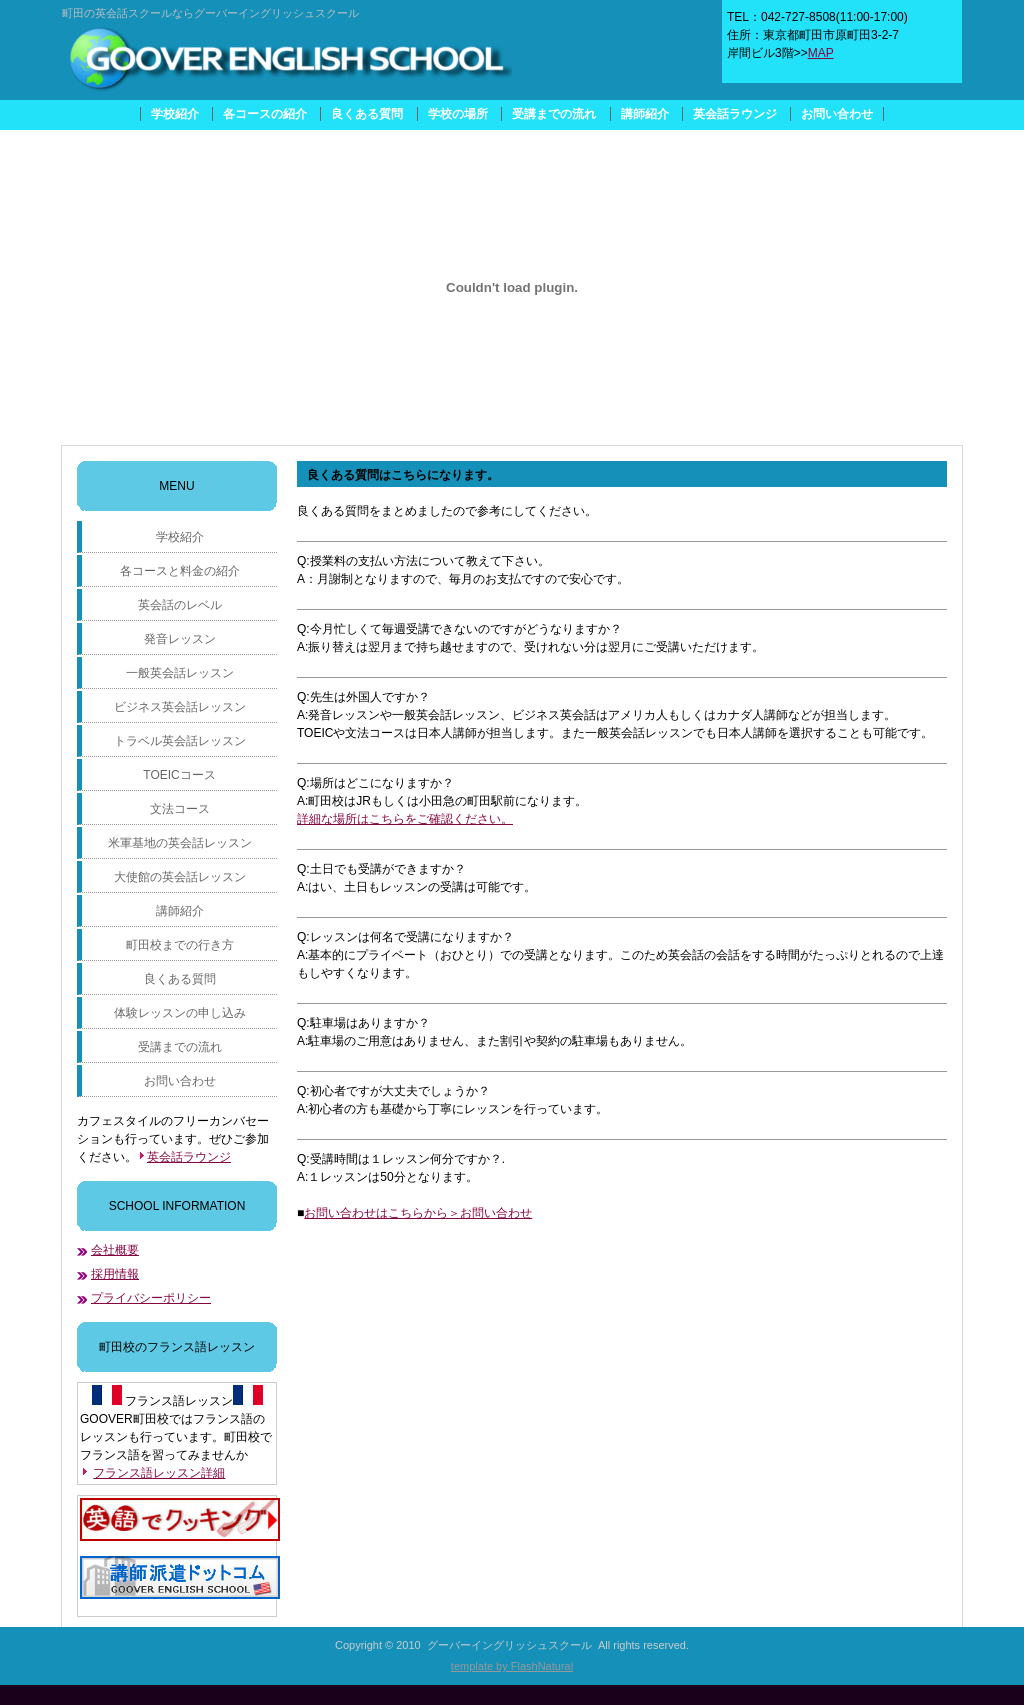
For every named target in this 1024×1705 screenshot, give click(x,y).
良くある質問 (367, 114)
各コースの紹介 (265, 114)
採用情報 (115, 1274)
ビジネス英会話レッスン (180, 707)
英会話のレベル (180, 605)
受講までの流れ (554, 114)
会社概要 (115, 1250)
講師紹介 (645, 114)
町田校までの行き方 (180, 945)
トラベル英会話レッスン (180, 741)
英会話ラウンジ (735, 114)
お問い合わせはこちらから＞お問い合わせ (418, 1213)
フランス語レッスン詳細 (159, 1473)
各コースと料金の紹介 (180, 571)
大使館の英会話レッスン (180, 877)
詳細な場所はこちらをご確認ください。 (405, 819)
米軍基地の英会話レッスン (180, 843)
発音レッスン (180, 639)
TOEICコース (179, 775)
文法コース (180, 809)
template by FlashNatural (512, 1666)
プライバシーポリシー (151, 1298)
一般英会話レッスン (180, 673)
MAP (821, 53)
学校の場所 (458, 114)
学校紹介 (175, 114)
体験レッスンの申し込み (180, 1013)
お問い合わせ (837, 114)
